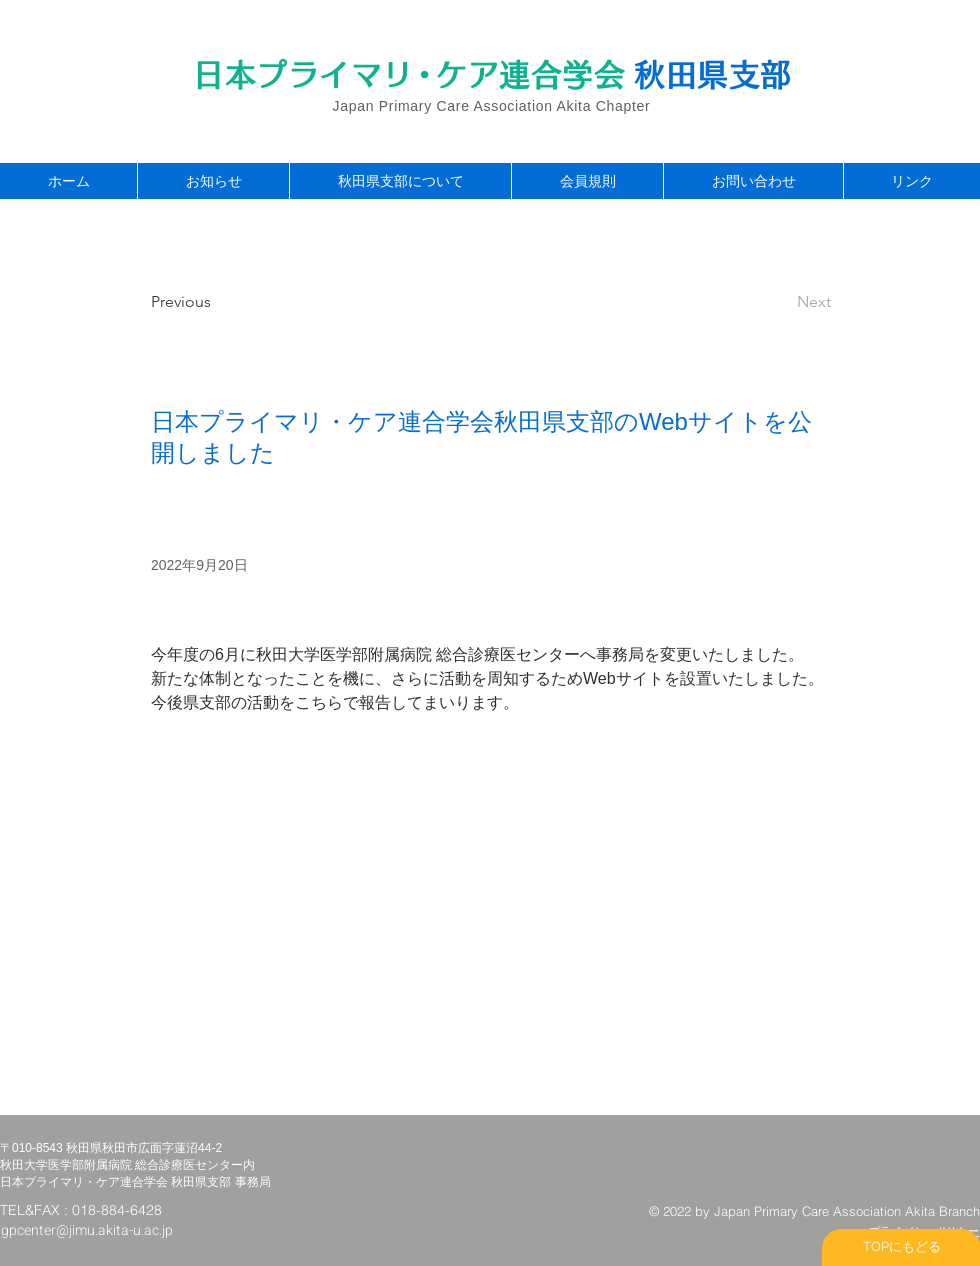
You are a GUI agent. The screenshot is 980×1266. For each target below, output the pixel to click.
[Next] (781, 302)
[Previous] (217, 302)
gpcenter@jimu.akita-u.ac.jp (87, 1230)
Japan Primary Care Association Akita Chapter (492, 106)
